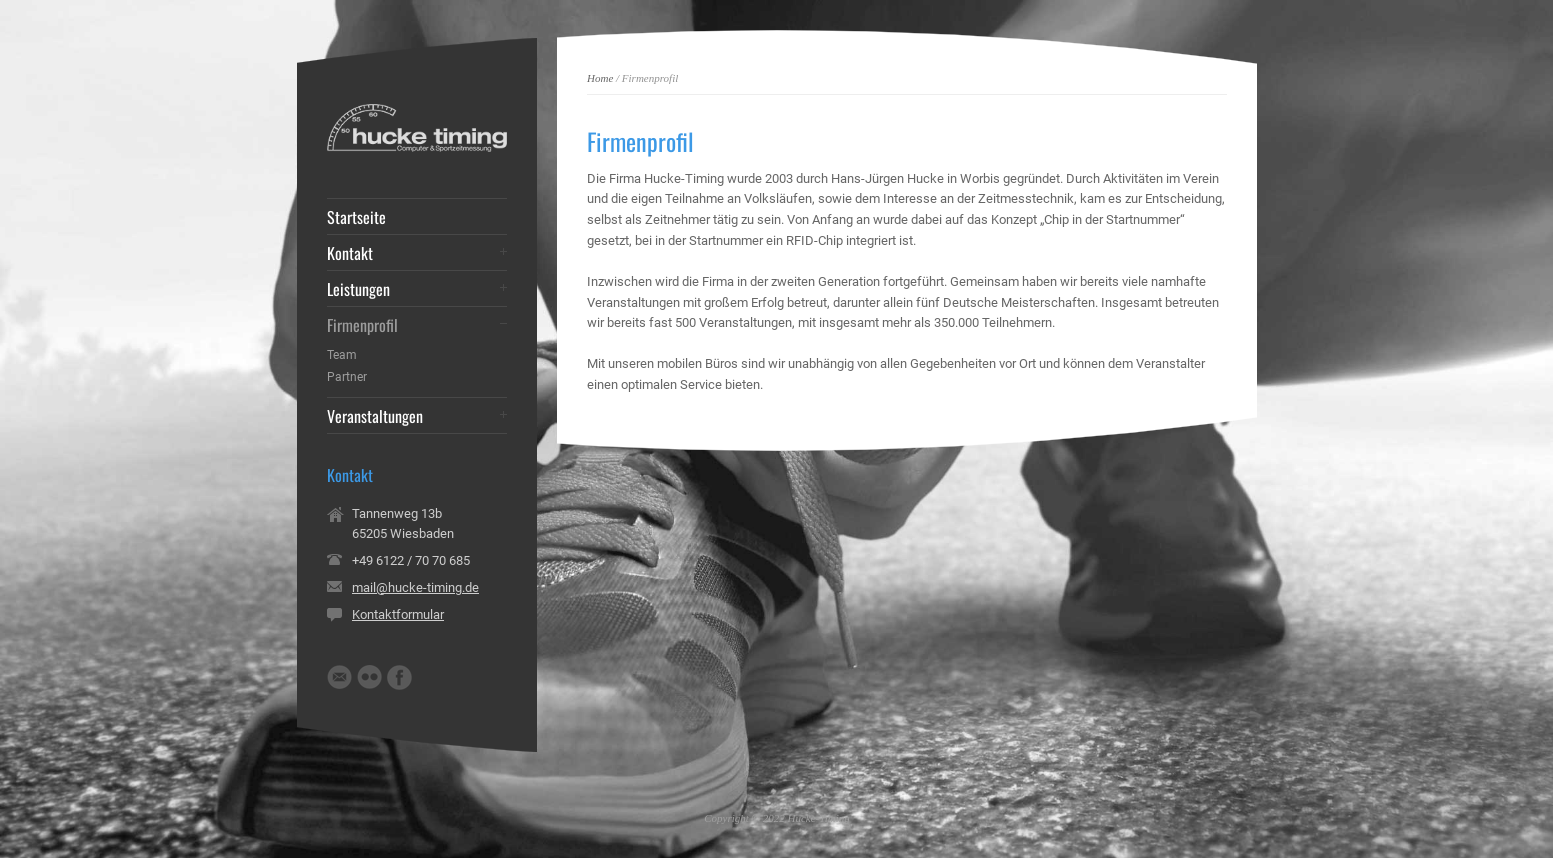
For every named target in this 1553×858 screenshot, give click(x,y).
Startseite (356, 217)
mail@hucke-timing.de (415, 587)
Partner (347, 377)
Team (342, 355)
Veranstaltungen (375, 416)
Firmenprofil (362, 325)
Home (600, 78)
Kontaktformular (398, 614)
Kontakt (350, 253)
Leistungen (358, 289)
